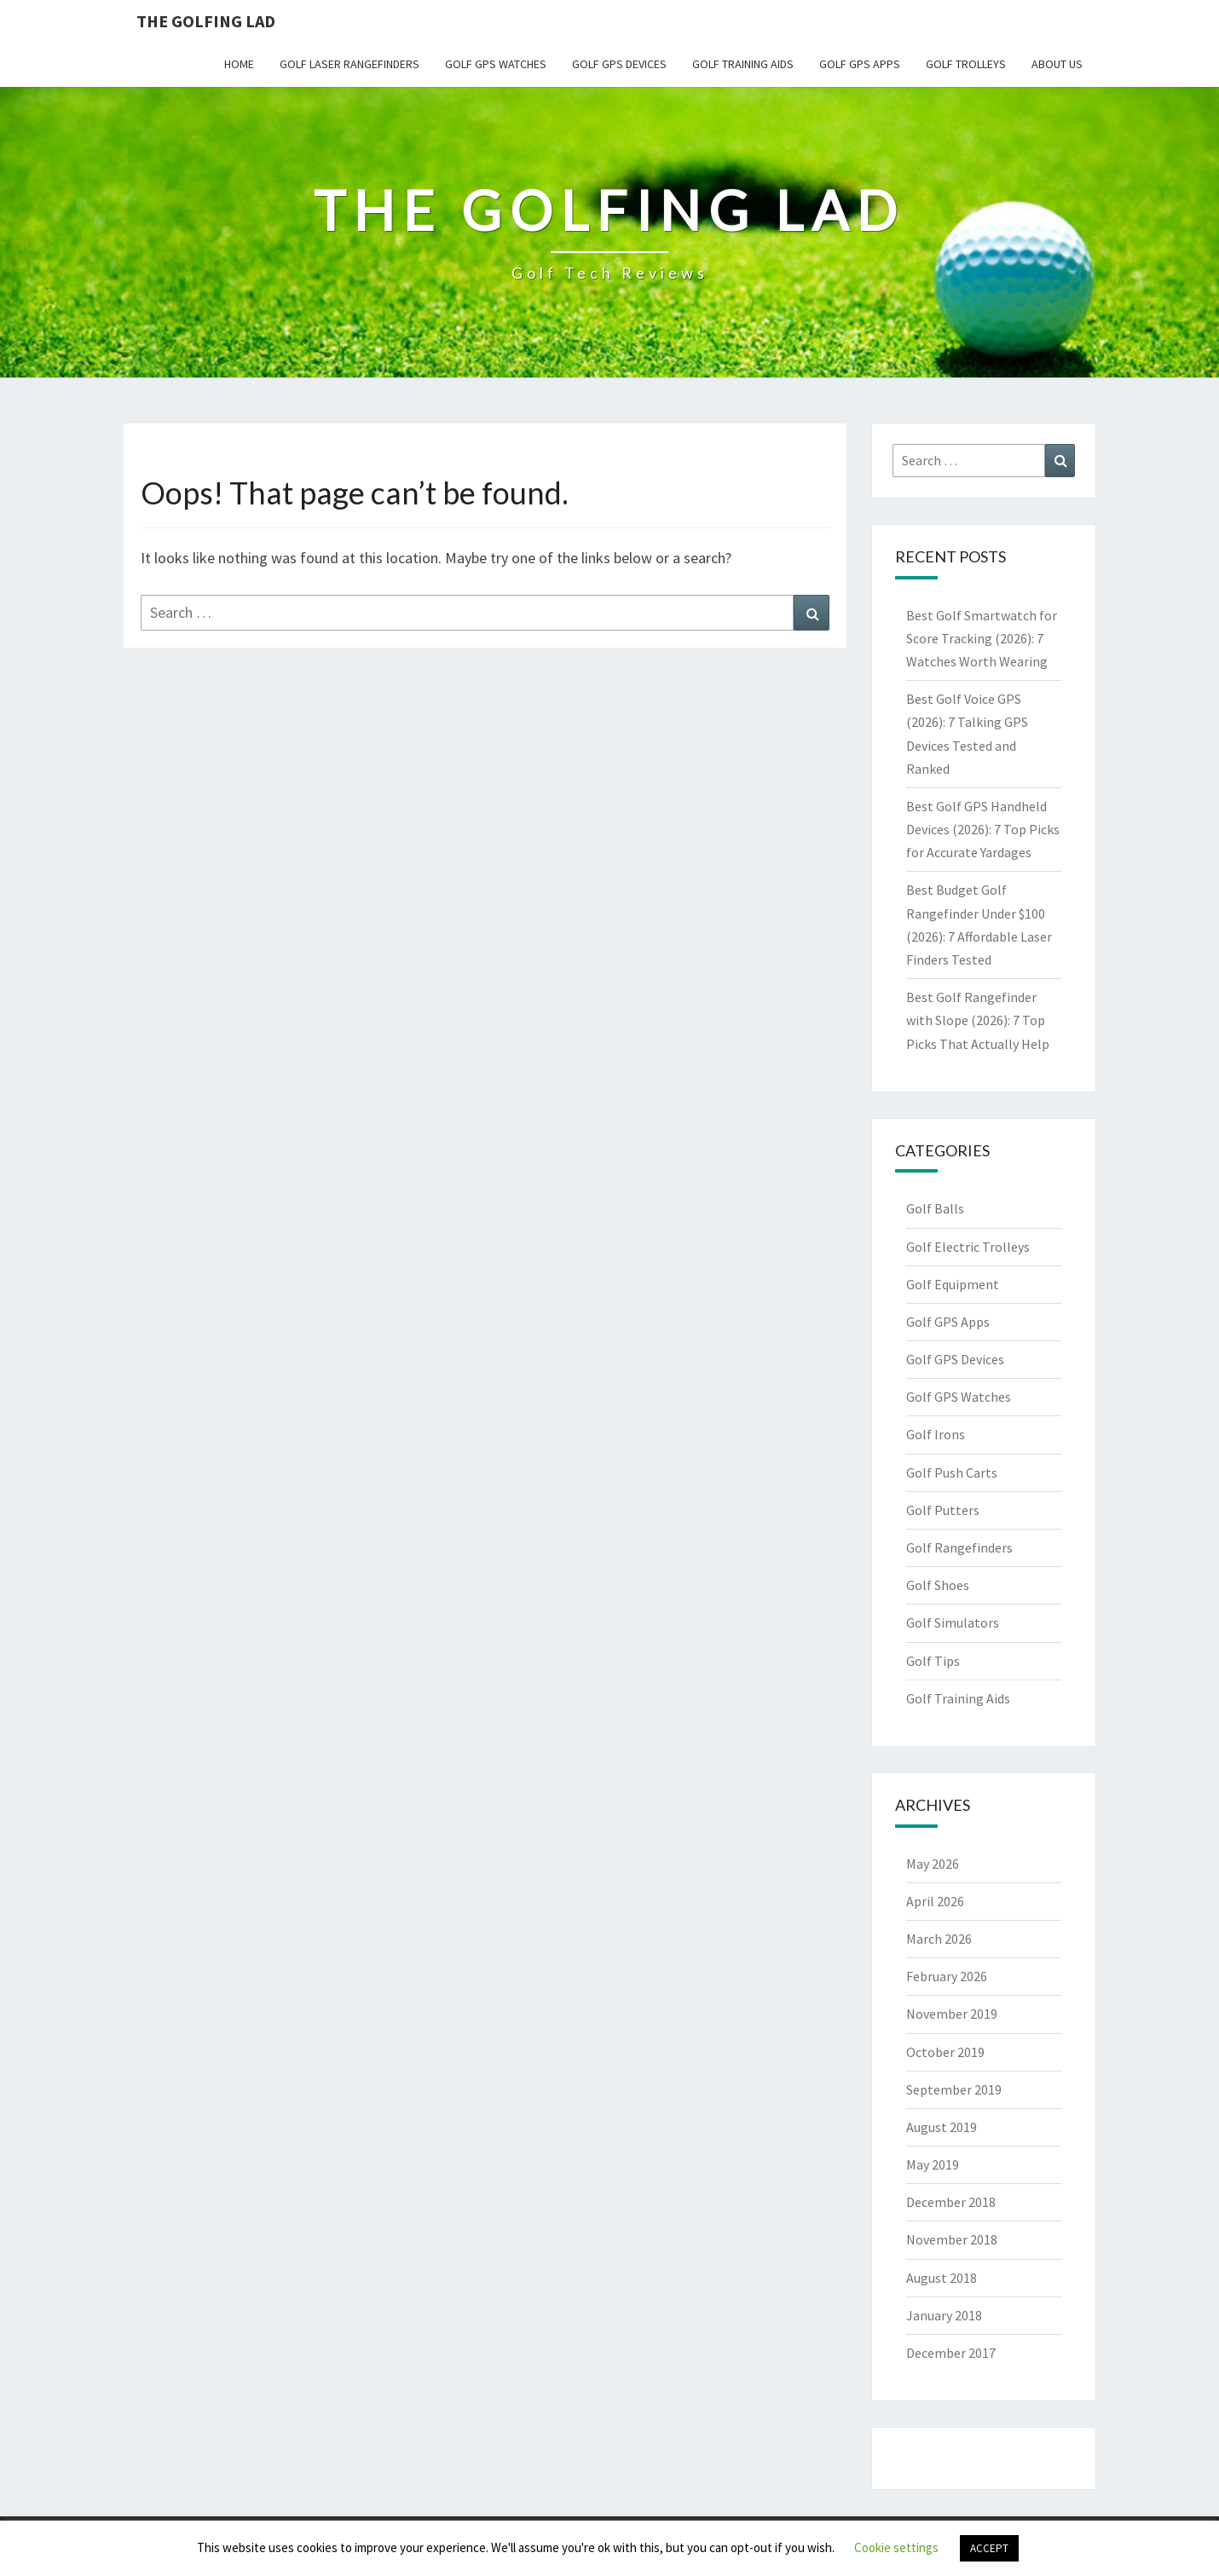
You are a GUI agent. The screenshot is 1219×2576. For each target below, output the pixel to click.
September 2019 (954, 2089)
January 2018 (944, 2315)
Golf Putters (942, 1510)
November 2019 (951, 2013)
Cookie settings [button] (896, 2547)
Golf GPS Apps (859, 64)
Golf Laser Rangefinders (349, 64)
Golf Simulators (952, 1622)
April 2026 (935, 1901)
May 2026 (932, 1863)
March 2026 (939, 1938)
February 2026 (946, 1976)
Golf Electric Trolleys (968, 1246)
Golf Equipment (952, 1284)
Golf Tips (933, 1660)
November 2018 (951, 2239)
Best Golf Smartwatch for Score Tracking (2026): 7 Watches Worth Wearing (981, 638)
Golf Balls (935, 1208)
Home (239, 64)
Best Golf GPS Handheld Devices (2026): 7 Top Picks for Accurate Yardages (983, 829)
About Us (1057, 64)
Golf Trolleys (966, 64)
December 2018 (951, 2201)
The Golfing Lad (205, 21)
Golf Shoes (937, 1584)
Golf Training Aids (743, 64)
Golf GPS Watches (495, 64)
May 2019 (932, 2164)
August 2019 (941, 2126)
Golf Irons (935, 1434)
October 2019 (945, 2051)
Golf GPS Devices (619, 64)
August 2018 (941, 2277)
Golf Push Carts (951, 1472)
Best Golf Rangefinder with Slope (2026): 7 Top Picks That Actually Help (977, 1020)
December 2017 (951, 2352)
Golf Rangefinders (959, 1547)
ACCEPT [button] (989, 2548)
